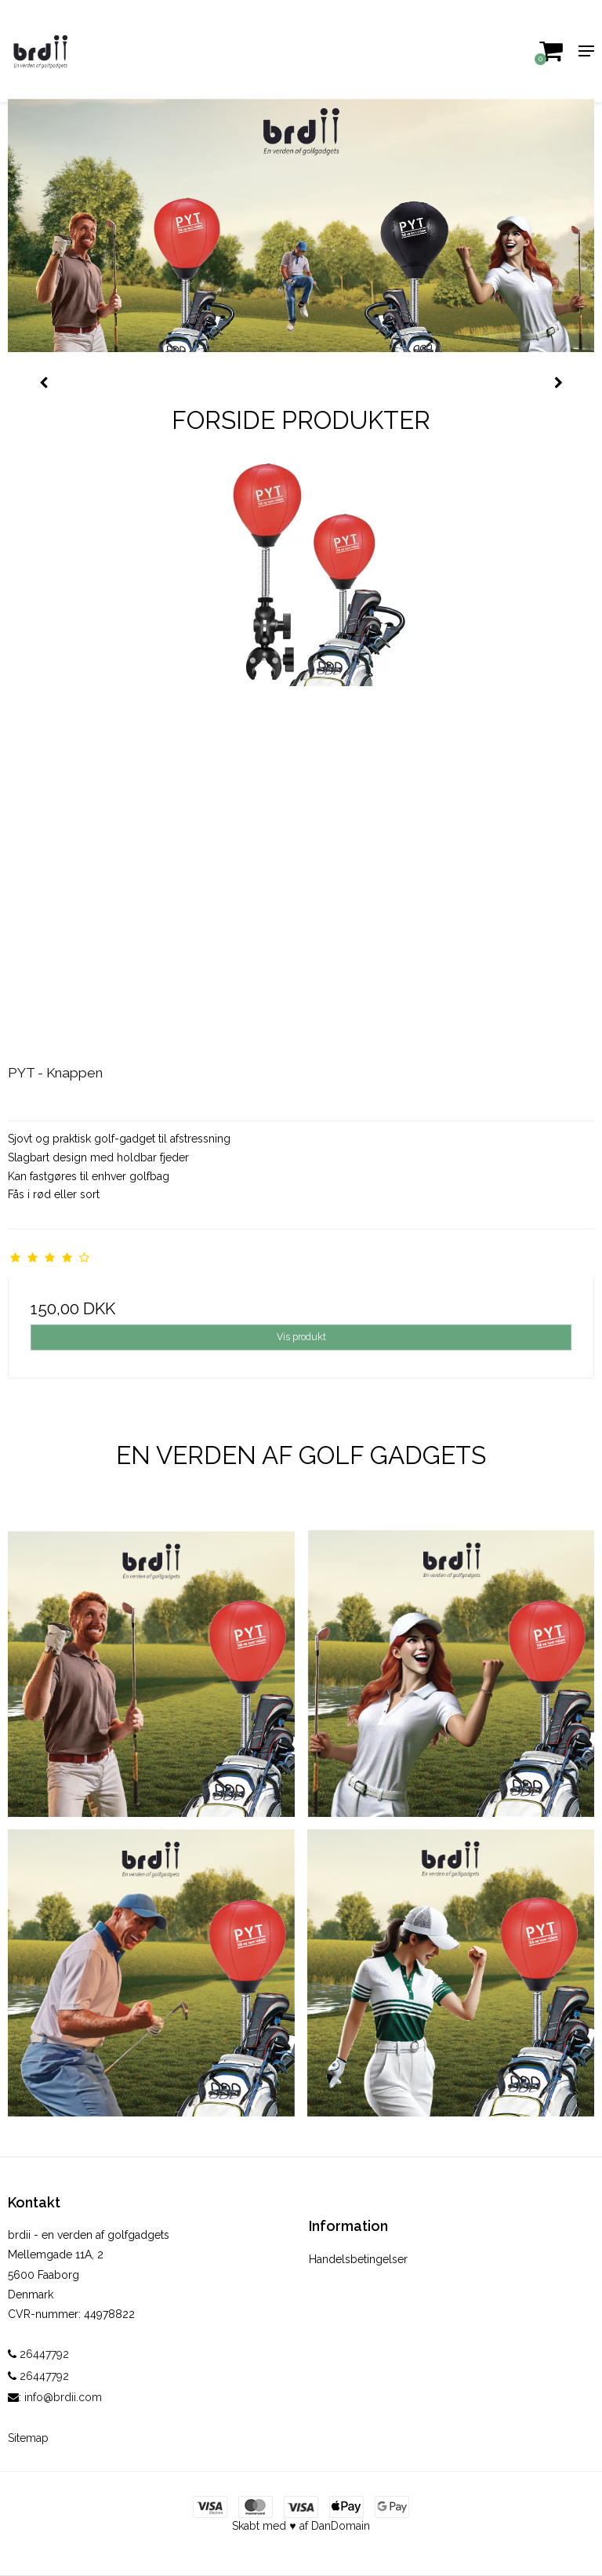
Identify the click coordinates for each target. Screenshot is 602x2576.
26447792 (38, 2354)
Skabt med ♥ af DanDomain (300, 2526)
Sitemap (28, 2438)
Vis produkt (301, 1336)
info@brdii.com (63, 2397)
